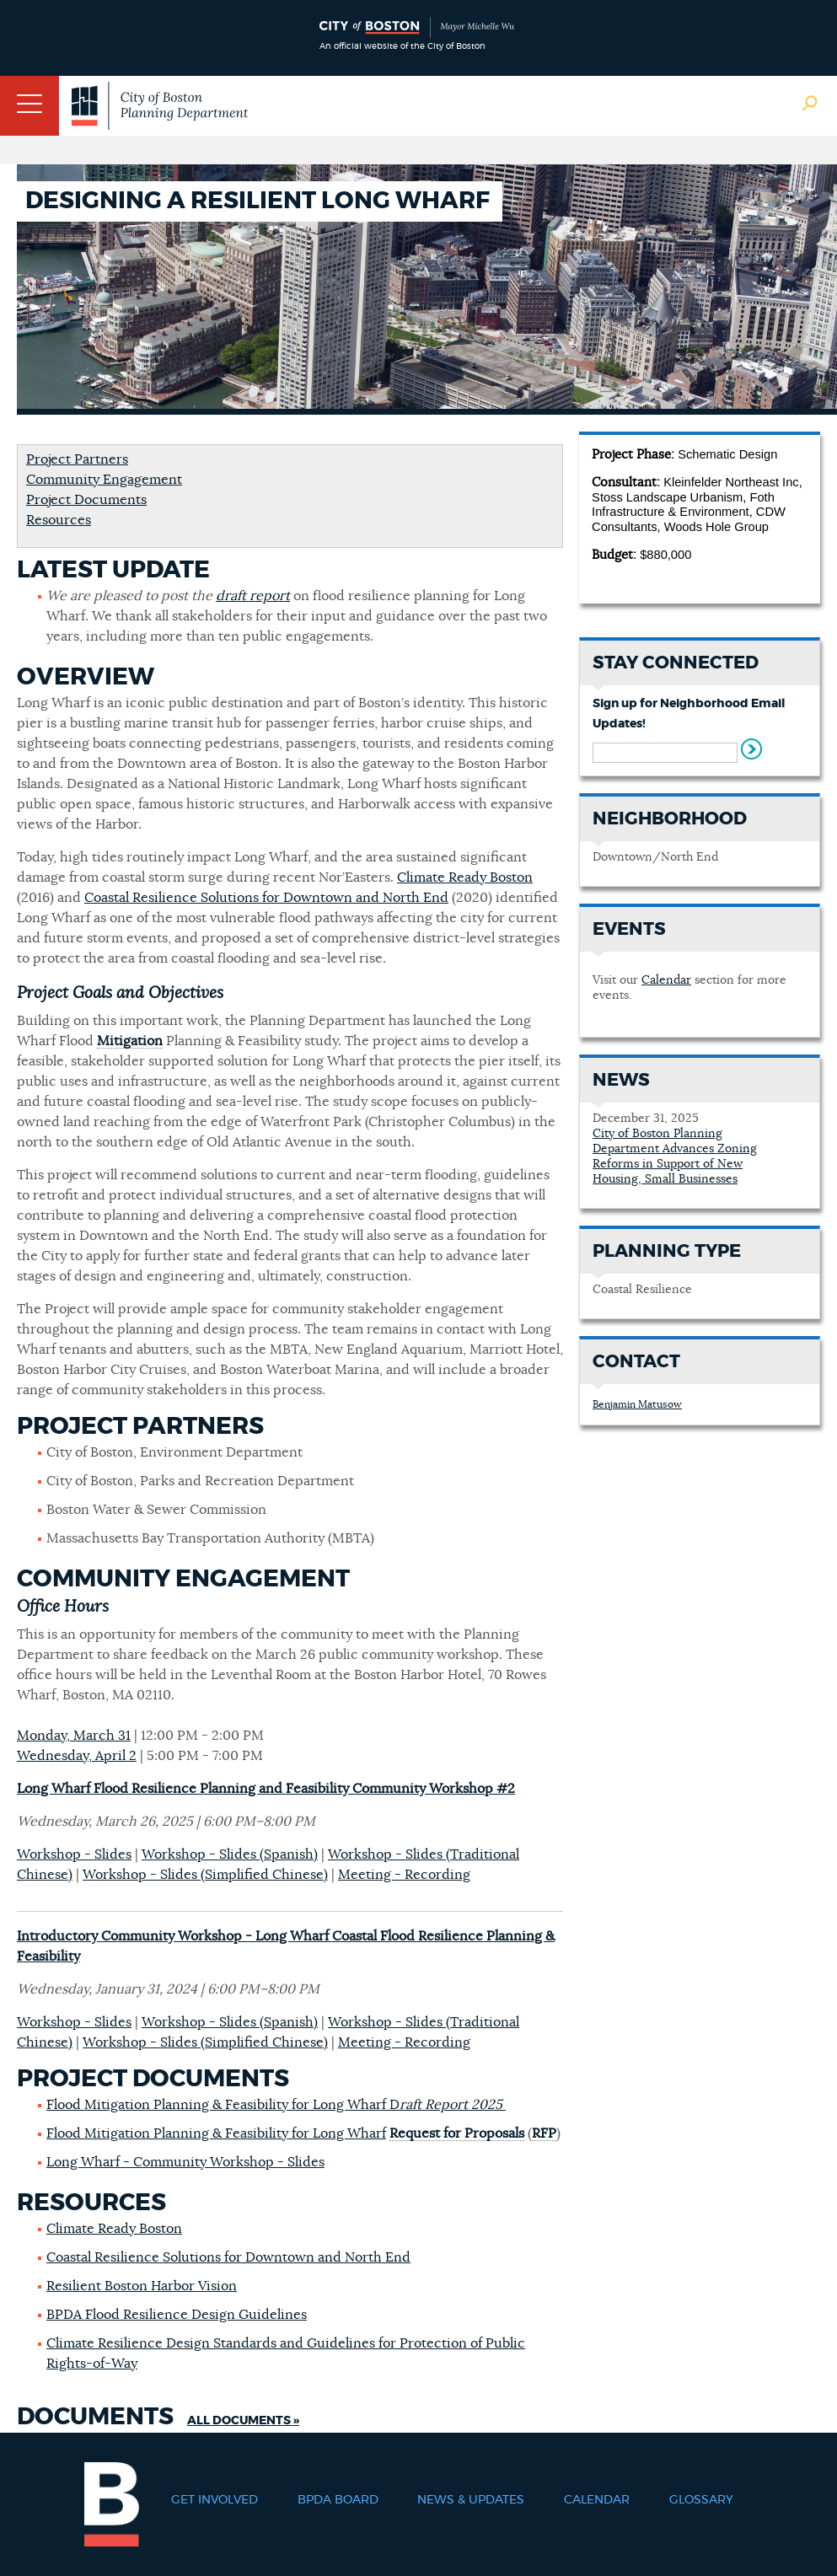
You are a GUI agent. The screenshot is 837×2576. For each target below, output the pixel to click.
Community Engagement (104, 479)
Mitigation (130, 1041)
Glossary (701, 2500)
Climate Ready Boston (465, 877)
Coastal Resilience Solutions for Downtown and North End (266, 897)
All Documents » (243, 2421)
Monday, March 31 (74, 1735)
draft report (253, 596)
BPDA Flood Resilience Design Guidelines (176, 2314)
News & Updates (470, 2500)
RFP (544, 2133)
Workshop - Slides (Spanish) (230, 1854)
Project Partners (77, 459)
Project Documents (86, 500)
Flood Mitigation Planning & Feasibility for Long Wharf (216, 2133)
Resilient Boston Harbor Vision (141, 2286)
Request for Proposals (456, 2133)
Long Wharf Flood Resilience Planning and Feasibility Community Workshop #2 (266, 1788)
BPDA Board (338, 2500)
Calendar (666, 980)
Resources (58, 520)
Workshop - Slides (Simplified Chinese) (205, 1874)
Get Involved (214, 2500)
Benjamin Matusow (637, 1404)
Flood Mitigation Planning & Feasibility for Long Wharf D (276, 2105)
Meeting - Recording (404, 1874)
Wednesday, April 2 (77, 1756)
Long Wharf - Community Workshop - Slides (185, 2162)
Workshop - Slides (74, 1854)
